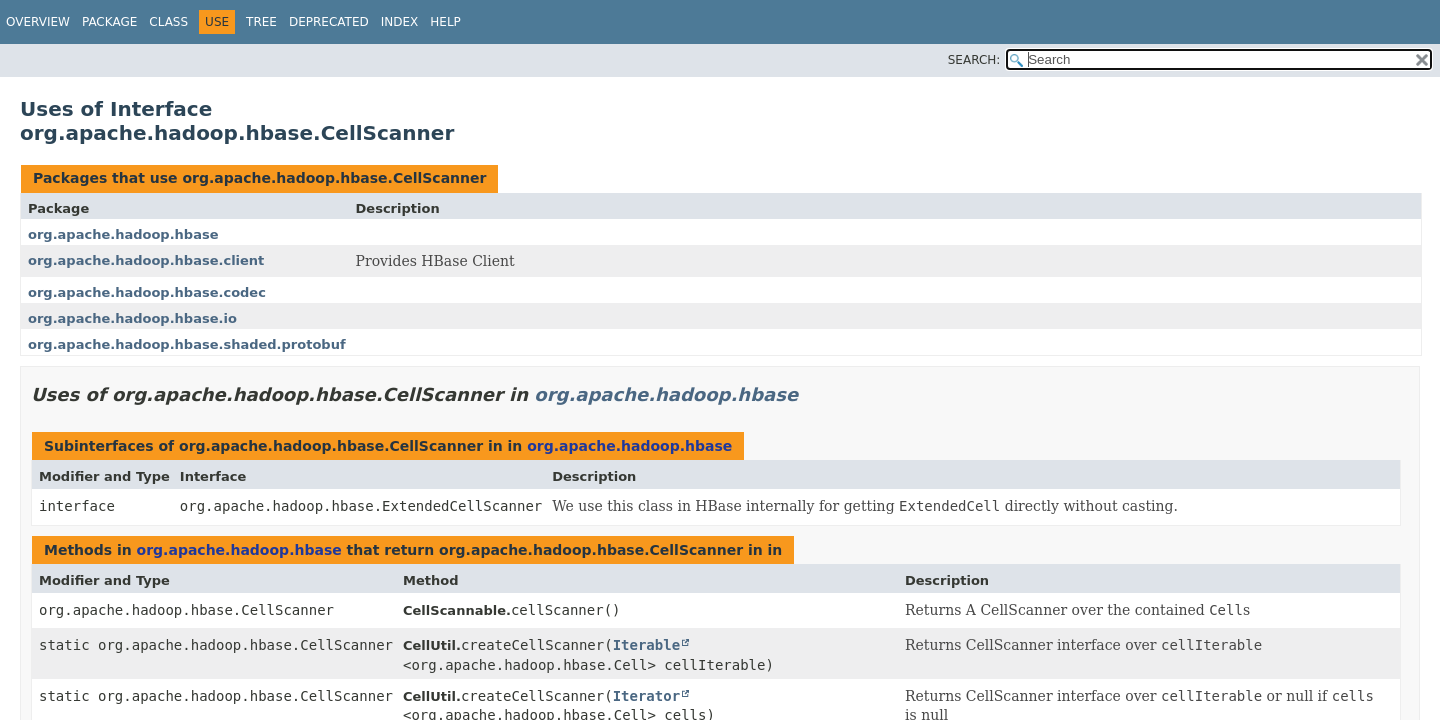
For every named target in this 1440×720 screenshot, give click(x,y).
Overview (38, 22)
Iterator (646, 696)
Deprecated (329, 22)
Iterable (646, 645)
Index (400, 22)
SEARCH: (974, 60)
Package (109, 22)
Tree (261, 22)
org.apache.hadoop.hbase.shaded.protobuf (187, 344)
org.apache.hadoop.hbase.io (132, 318)
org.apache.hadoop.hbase (123, 234)
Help (445, 22)
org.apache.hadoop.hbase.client (146, 260)
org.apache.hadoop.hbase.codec (147, 292)
